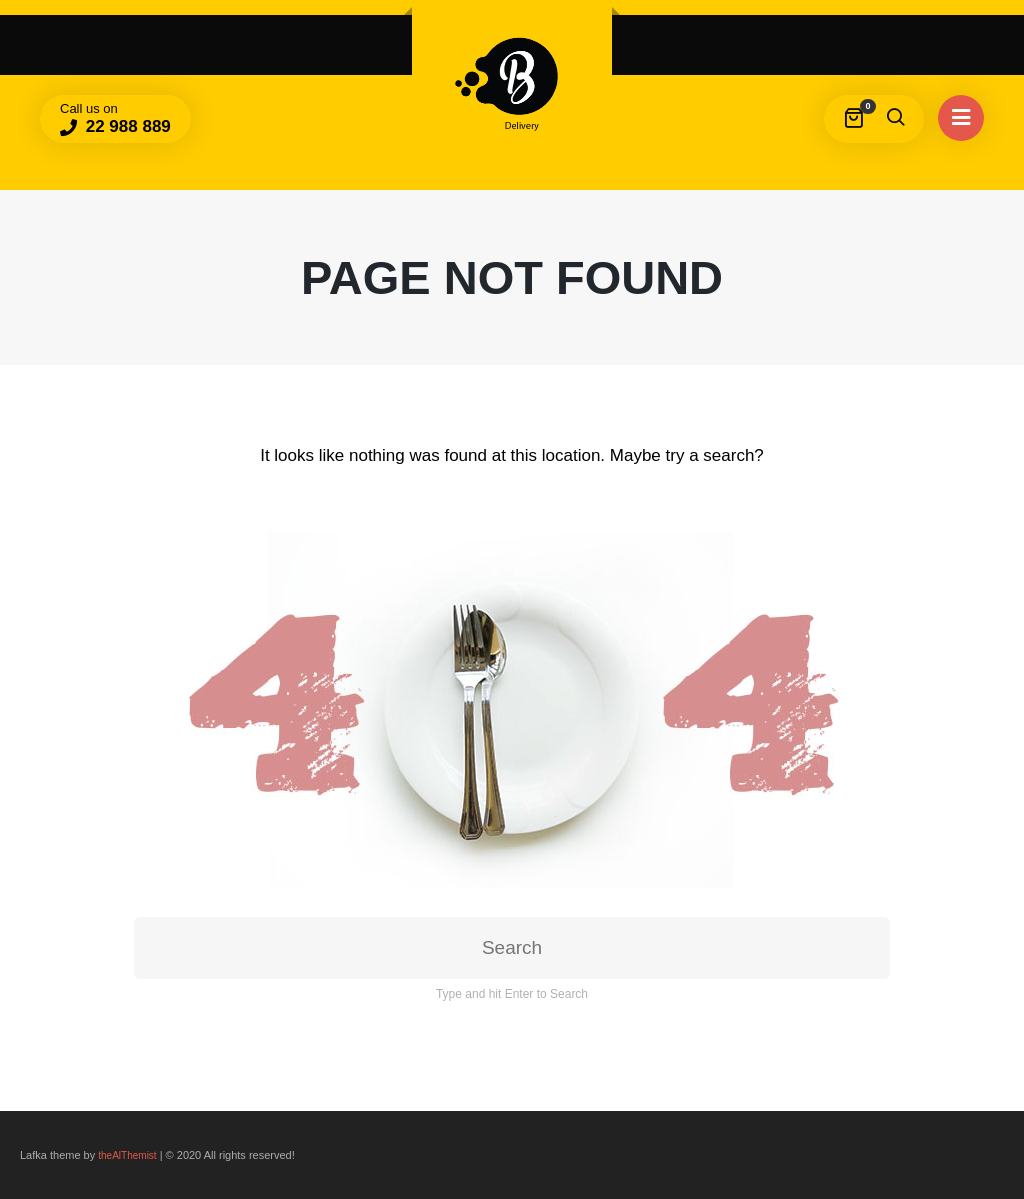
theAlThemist (127, 1155)
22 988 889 (126, 126)
